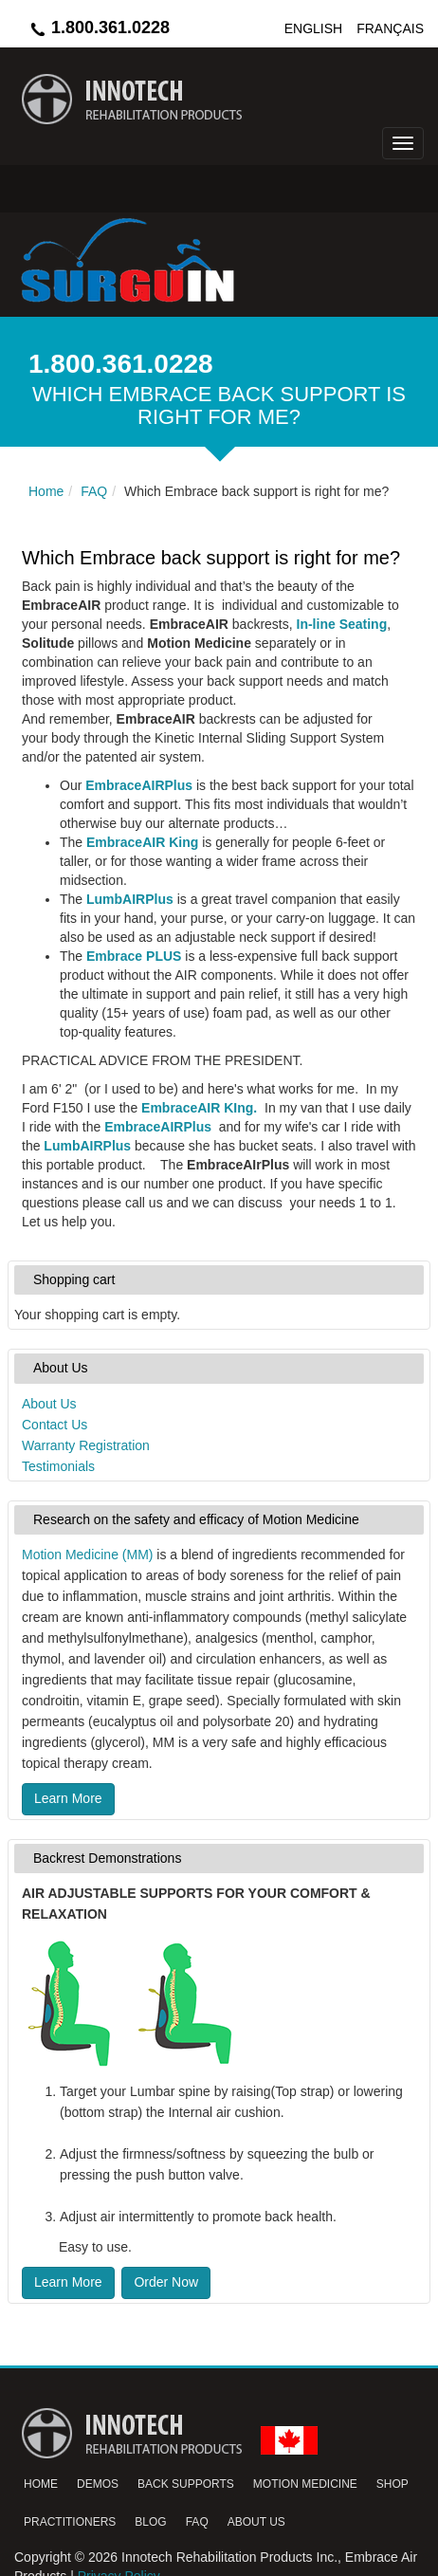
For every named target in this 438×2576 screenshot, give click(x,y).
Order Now (166, 2282)
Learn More (68, 1798)
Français (390, 28)
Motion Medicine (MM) (87, 1554)
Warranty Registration (86, 1445)
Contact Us (54, 1424)
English (313, 28)
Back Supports (185, 2484)
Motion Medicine (305, 2484)
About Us (49, 1403)
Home (41, 2484)
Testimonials (58, 1466)
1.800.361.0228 (99, 27)
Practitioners (70, 2522)
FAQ (197, 2522)
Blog (150, 2522)
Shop (392, 2484)
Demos (98, 2484)
